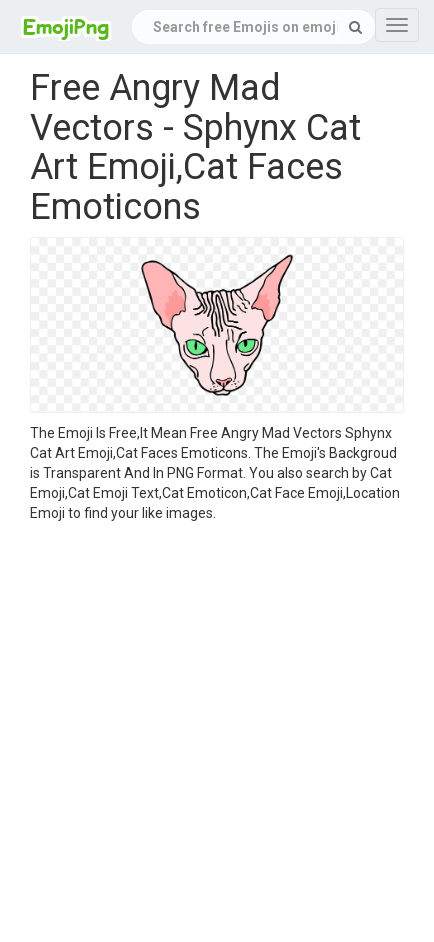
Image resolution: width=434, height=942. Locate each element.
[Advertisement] (202, 735)
